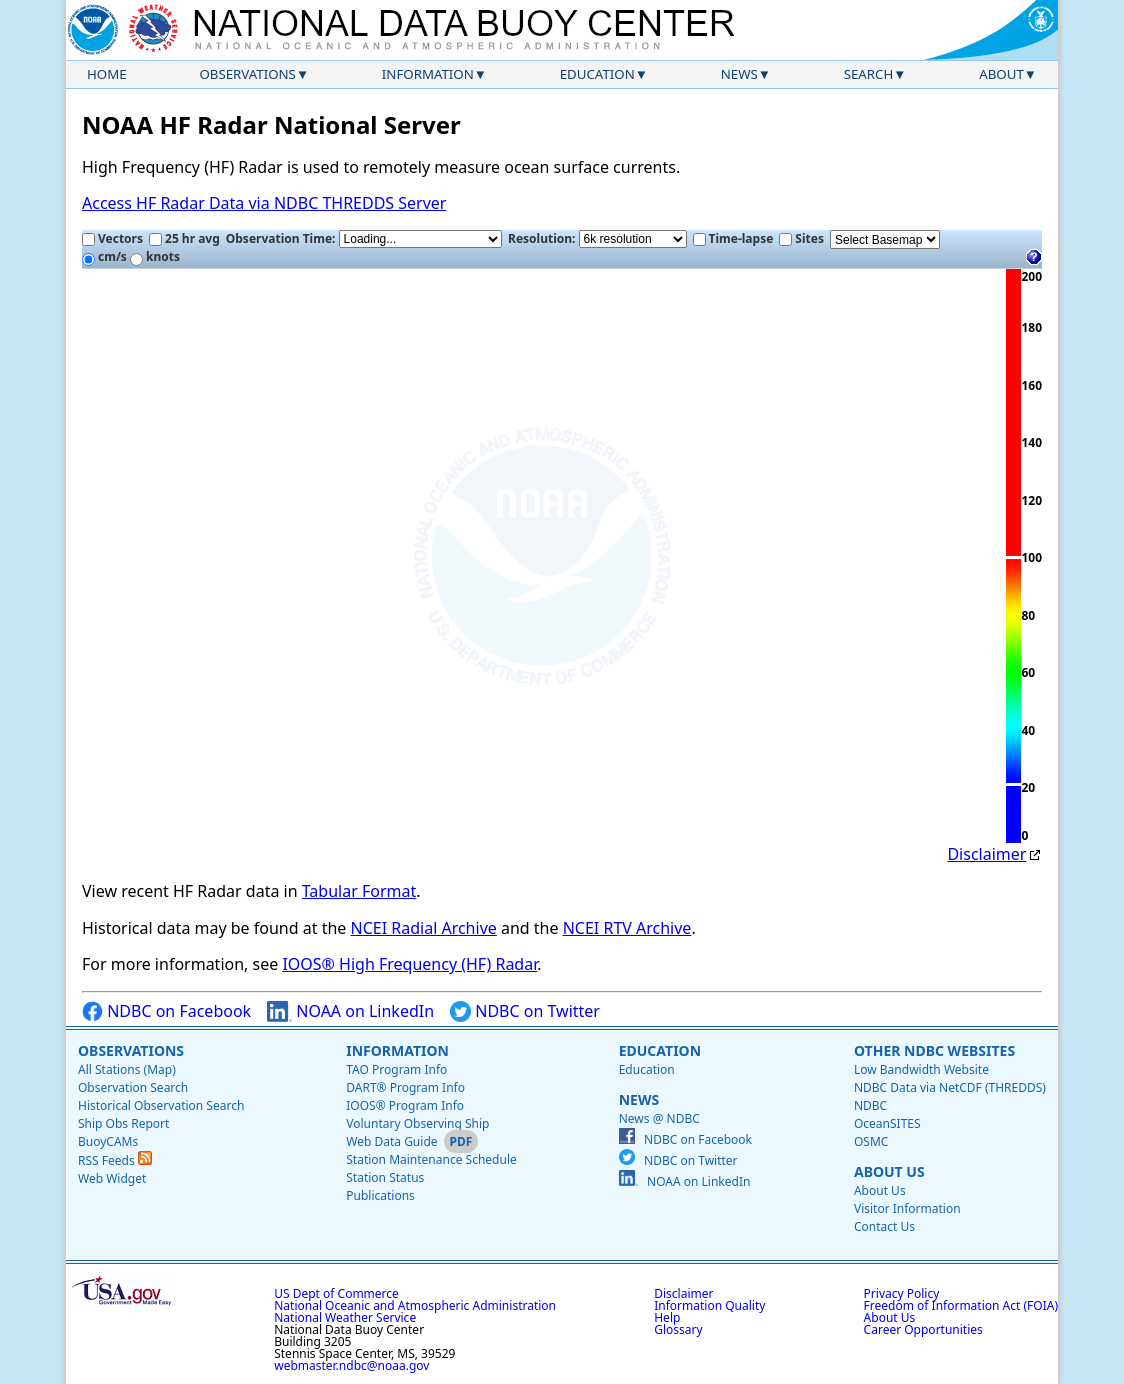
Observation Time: (364, 239)
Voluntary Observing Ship (417, 1123)
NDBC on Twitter (525, 1011)
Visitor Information (907, 1208)
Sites (801, 238)
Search (869, 74)
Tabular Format (359, 891)
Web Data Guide (391, 1141)
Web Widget (112, 1178)
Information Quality (709, 1305)
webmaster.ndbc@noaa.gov (351, 1365)
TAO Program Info (396, 1069)
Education (597, 74)
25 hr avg (184, 238)
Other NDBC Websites (934, 1050)
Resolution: (597, 239)
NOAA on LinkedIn (350, 1011)
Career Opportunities (923, 1329)
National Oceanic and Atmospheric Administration (415, 1305)
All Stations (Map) (127, 1069)
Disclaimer (986, 854)
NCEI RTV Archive (627, 928)
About (1001, 74)
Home (107, 74)
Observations (247, 74)
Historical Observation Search (161, 1105)
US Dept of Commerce (336, 1293)
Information (428, 74)
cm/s (104, 256)
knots (155, 256)
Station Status (385, 1177)
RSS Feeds (115, 1160)
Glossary (678, 1329)
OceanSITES (887, 1123)
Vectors (112, 238)
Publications (380, 1195)
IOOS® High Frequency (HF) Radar (409, 964)
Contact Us (884, 1226)
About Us (889, 1171)
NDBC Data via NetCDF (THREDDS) (950, 1087)
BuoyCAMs (108, 1141)
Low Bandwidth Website (921, 1069)
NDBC (870, 1105)
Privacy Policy (902, 1293)
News (739, 74)
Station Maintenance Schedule (431, 1159)
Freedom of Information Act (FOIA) (961, 1305)
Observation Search (133, 1087)
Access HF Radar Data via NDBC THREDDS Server (264, 203)
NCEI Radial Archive (424, 928)
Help (667, 1317)
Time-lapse (733, 238)
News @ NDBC (659, 1118)
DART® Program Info (405, 1087)
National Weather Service (345, 1317)
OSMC (871, 1141)
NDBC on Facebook (166, 1011)
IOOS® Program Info (405, 1105)
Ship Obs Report (123, 1123)
